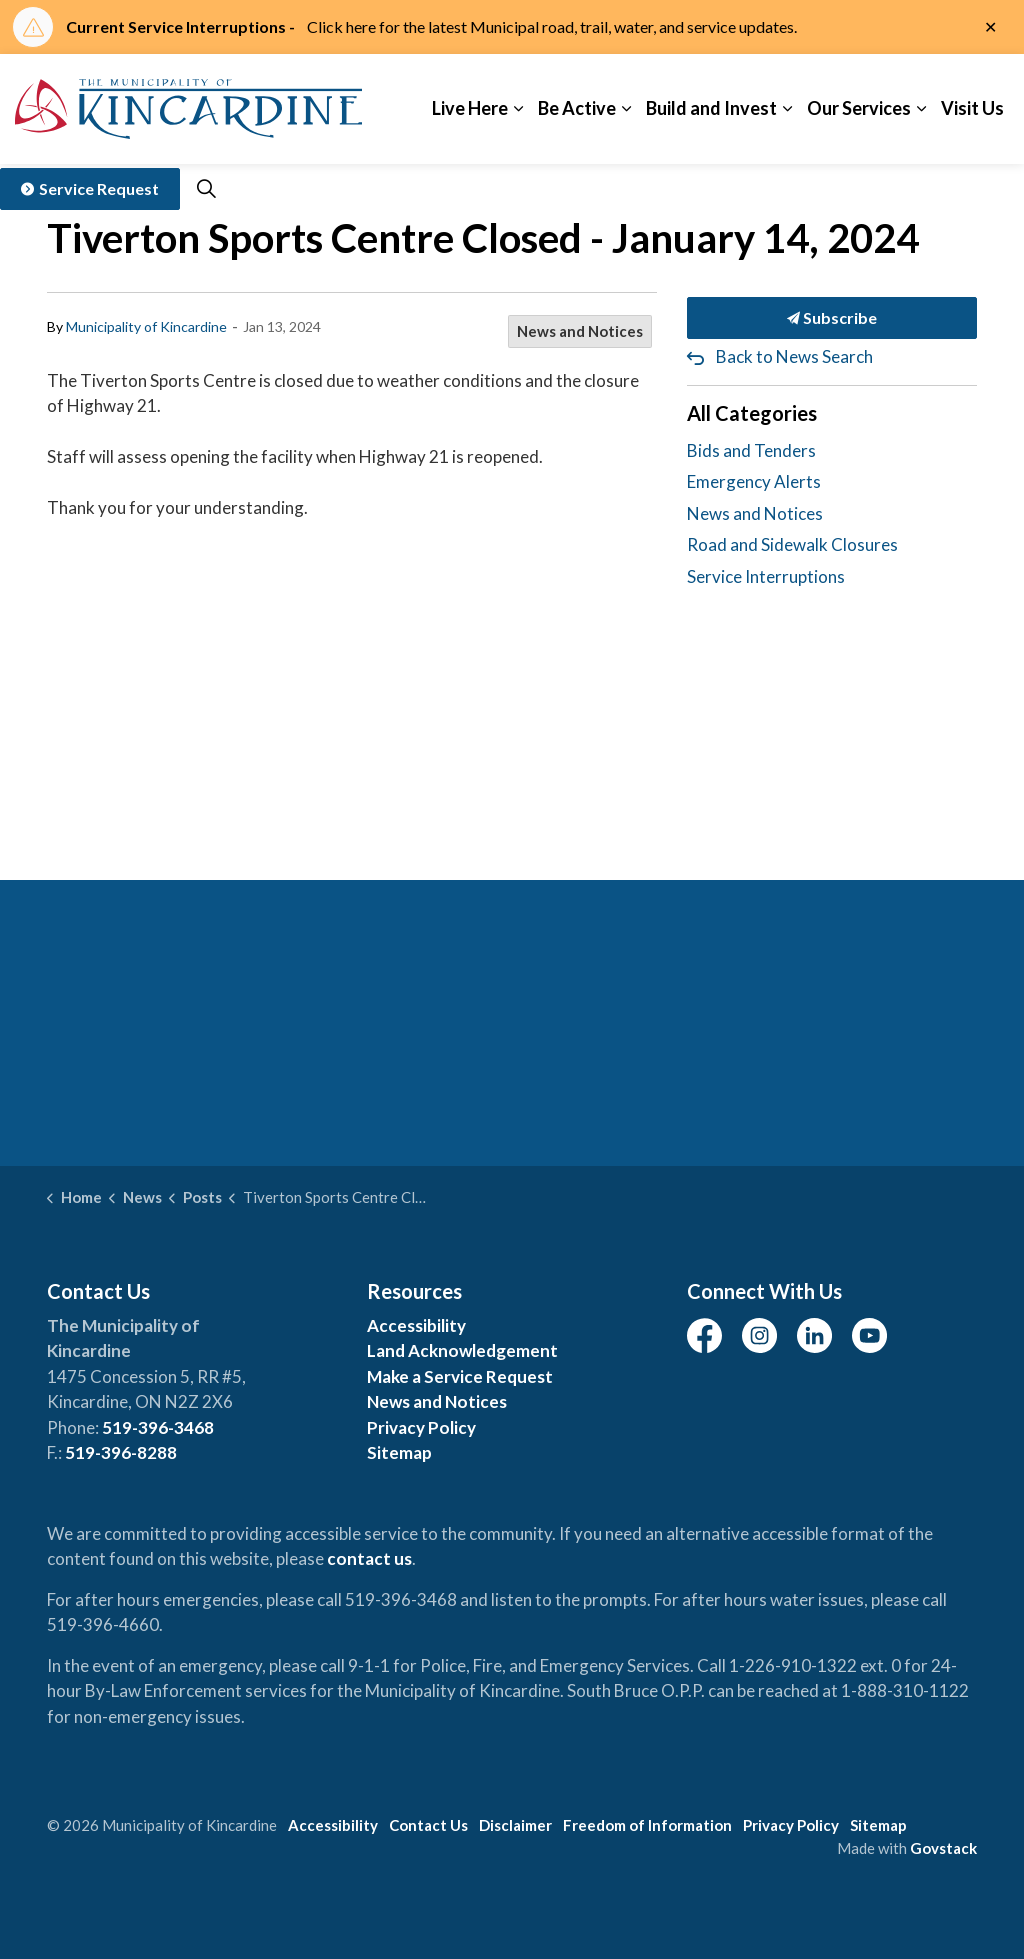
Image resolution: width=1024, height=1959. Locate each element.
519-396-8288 (121, 1452)
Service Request (90, 189)
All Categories (752, 413)
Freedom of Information (647, 1825)
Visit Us (972, 108)
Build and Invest (711, 108)
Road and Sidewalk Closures (792, 544)
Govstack (943, 1848)
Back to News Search (794, 356)
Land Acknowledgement (462, 1350)
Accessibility (416, 1325)
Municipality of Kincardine (146, 326)
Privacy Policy (421, 1427)
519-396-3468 (158, 1427)
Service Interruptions (766, 576)
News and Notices (580, 331)
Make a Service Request (460, 1376)
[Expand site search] (206, 189)
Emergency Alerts (754, 481)
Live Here (470, 108)
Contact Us (428, 1825)
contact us (369, 1558)
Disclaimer (515, 1825)
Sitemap (399, 1452)
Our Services (859, 108)
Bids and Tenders (751, 450)
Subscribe (832, 318)
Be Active (577, 108)
